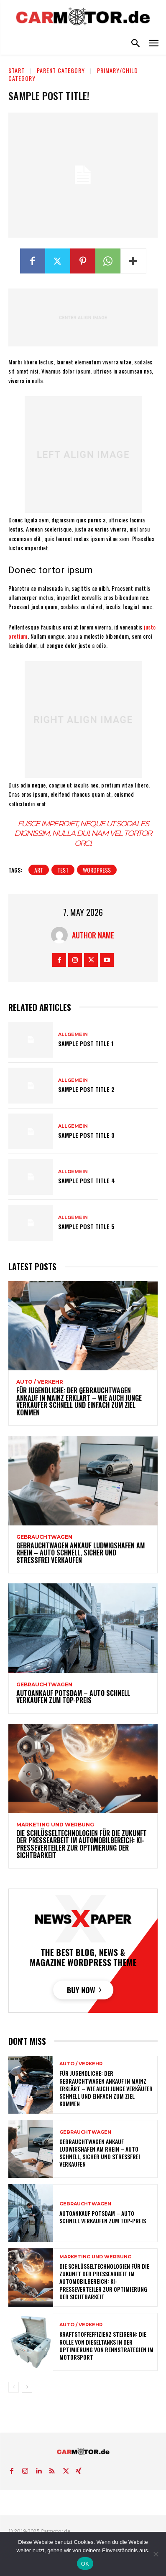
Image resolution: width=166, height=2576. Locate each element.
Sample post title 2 (86, 1089)
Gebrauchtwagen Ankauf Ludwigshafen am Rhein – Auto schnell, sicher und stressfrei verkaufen (80, 1552)
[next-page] (27, 2387)
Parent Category (61, 70)
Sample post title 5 (86, 1226)
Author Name (93, 935)
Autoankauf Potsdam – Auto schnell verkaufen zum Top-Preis (73, 1697)
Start (16, 70)
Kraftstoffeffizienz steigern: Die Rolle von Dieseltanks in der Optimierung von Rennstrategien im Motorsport (106, 2345)
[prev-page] (13, 2387)
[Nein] (155, 2554)
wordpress (97, 869)
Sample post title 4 (86, 1180)
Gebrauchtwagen (44, 1537)
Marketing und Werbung (55, 1824)
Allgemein (73, 1034)
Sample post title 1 (85, 1043)
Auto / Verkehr (39, 1382)
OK (85, 2564)
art (38, 869)
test (63, 869)
